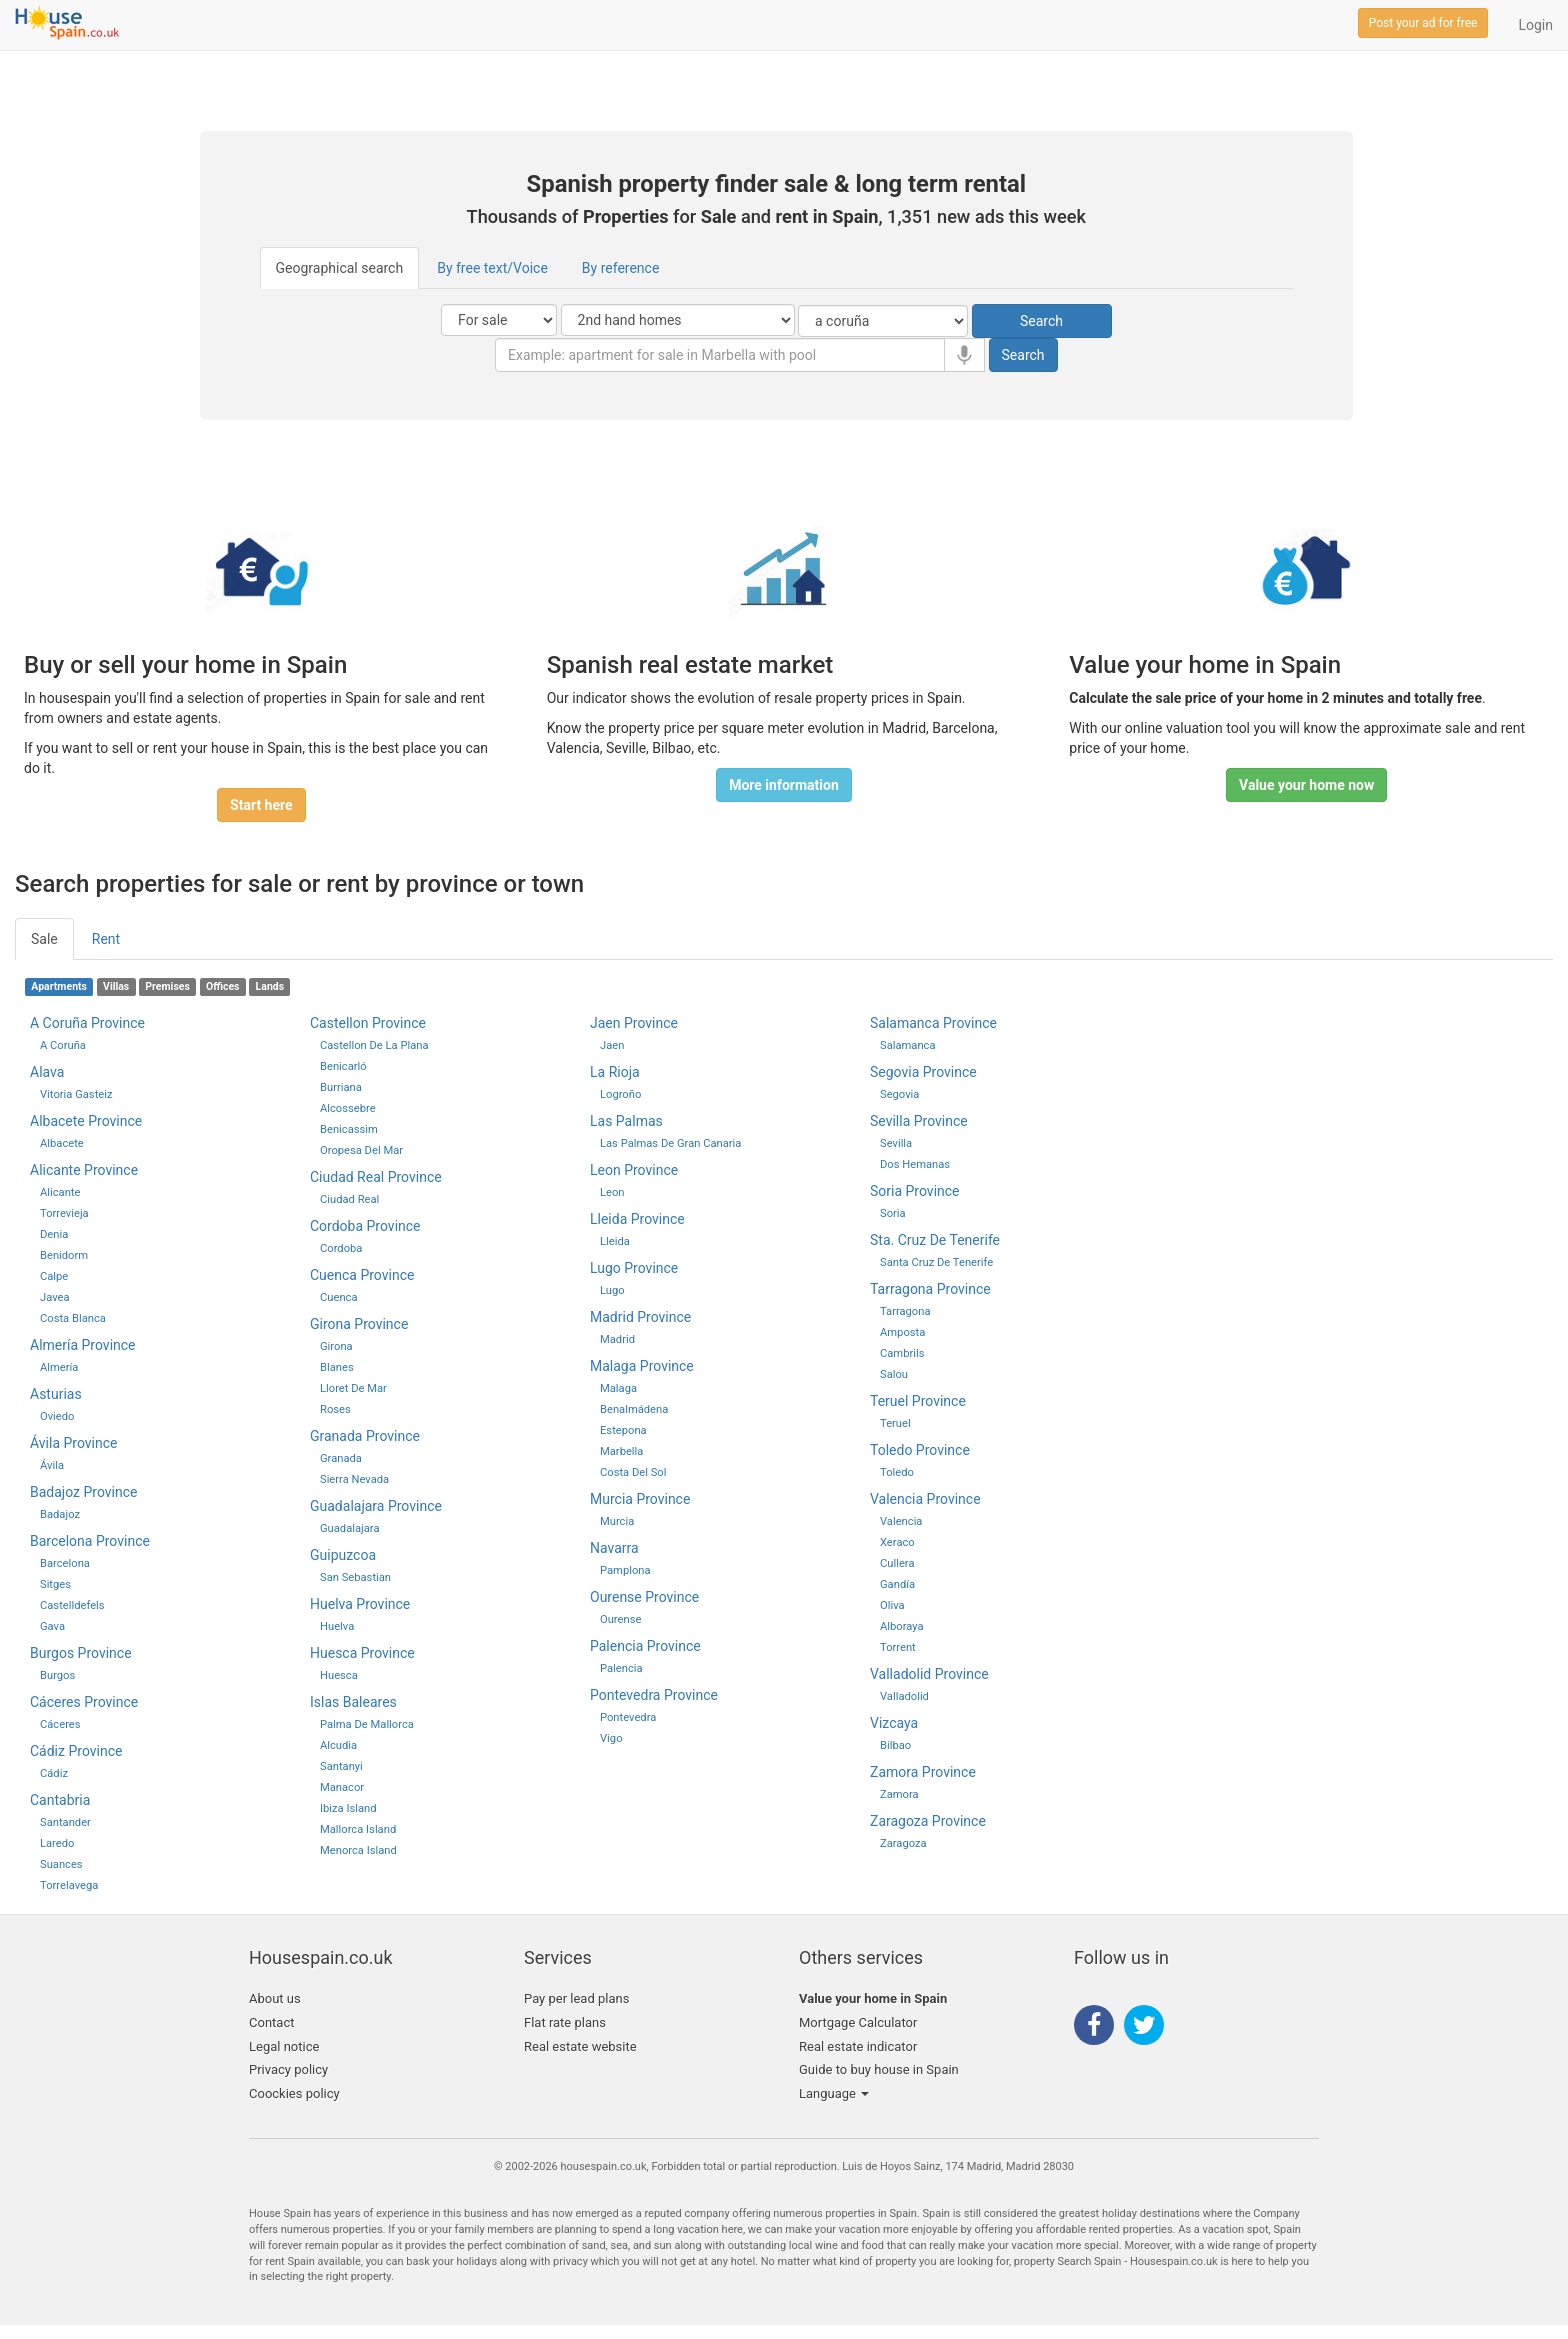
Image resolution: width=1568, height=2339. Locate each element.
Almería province (83, 1345)
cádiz (54, 1773)
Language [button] (834, 2093)
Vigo (611, 1738)
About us (275, 1998)
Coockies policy (294, 2093)
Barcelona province (90, 1541)
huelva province (360, 1604)
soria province (915, 1191)
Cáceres (60, 1724)
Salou (894, 1374)
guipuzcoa (343, 1555)
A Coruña (63, 1045)
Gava (52, 1626)
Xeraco (897, 1542)
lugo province (634, 1268)
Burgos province (81, 1653)
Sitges (55, 1584)
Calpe (54, 1276)
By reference (621, 268)
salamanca (908, 1045)
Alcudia (338, 1745)
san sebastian (355, 1577)
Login (1535, 25)
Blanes (337, 1367)
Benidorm (64, 1255)
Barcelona (65, 1563)
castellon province (368, 1023)
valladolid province (929, 1674)
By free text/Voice (492, 268)
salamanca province (933, 1023)
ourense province (644, 1597)
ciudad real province (376, 1177)
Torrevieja (64, 1213)
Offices (223, 986)
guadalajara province (376, 1506)
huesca (339, 1675)
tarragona (905, 1311)
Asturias (56, 1394)
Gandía (897, 1584)
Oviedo (57, 1416)
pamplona (625, 1570)
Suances (61, 1864)
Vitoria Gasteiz (76, 1094)
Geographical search (340, 268)
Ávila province (73, 1443)
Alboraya (902, 1626)
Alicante (60, 1192)
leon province (634, 1170)
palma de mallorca (367, 1724)
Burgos (57, 1675)
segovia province (923, 1072)
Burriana (341, 1087)
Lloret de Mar (353, 1388)
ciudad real (349, 1199)
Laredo (57, 1843)
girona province (359, 1324)
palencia (621, 1668)
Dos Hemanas (915, 1164)
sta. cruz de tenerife (935, 1240)
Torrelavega (69, 1885)
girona (336, 1346)
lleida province (637, 1219)
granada (341, 1458)
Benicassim (349, 1129)
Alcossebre (348, 1108)
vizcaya (894, 1723)
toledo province (920, 1450)
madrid (617, 1339)
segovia (899, 1094)
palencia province (645, 1646)
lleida (615, 1241)
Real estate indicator (858, 2046)
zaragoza (903, 1843)
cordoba (341, 1248)
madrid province (640, 1317)
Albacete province (86, 1121)
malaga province (642, 1366)
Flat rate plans (565, 2022)
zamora (899, 1794)
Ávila (52, 1465)
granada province (365, 1436)
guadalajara (350, 1528)
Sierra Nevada (354, 1479)
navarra (614, 1548)
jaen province (634, 1023)
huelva (337, 1626)
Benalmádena (634, 1409)
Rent (106, 939)
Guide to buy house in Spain (879, 2069)
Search (1041, 321)
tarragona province (930, 1289)
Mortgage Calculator (858, 2022)
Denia (54, 1234)
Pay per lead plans (576, 1998)
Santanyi (341, 1766)
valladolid (904, 1696)
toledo (897, 1472)
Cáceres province (84, 1702)
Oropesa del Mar (361, 1150)
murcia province (640, 1499)
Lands (270, 986)
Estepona (623, 1430)
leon (612, 1192)
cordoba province (365, 1226)
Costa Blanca (73, 1318)
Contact (271, 2022)
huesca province (362, 1653)
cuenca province (362, 1275)
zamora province (923, 1772)
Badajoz (60, 1514)
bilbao (895, 1745)
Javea (55, 1297)
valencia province (925, 1499)
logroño (620, 1094)
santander (65, 1822)
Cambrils (902, 1353)
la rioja (615, 1072)
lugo (612, 1290)
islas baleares (353, 1702)
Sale (44, 939)
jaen (612, 1045)
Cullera (897, 1563)
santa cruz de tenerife (936, 1262)
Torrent (898, 1647)
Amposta (902, 1332)
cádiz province (76, 1751)
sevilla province (919, 1121)
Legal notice (284, 2046)
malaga (618, 1388)
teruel (895, 1423)
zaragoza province (928, 1821)
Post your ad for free (1423, 23)
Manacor (342, 1787)
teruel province (918, 1401)
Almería (59, 1367)
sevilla (896, 1143)
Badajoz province (83, 1492)
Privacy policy (288, 2069)
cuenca (339, 1297)
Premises (167, 986)
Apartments (59, 986)
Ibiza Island (348, 1808)
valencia (901, 1521)
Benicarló (343, 1066)
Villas (116, 986)
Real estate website (580, 2046)
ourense (620, 1619)
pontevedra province (654, 1695)
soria (893, 1213)
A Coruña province (87, 1023)
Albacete (62, 1143)
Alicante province (84, 1170)
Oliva (892, 1605)
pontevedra (628, 1717)
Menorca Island (358, 1850)
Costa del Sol (633, 1472)
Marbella (621, 1451)
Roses (335, 1409)
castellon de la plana (374, 1045)
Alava (47, 1072)
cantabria (60, 1800)
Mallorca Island (358, 1829)
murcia (617, 1521)
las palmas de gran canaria (670, 1143)
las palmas (626, 1121)
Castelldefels (72, 1605)
